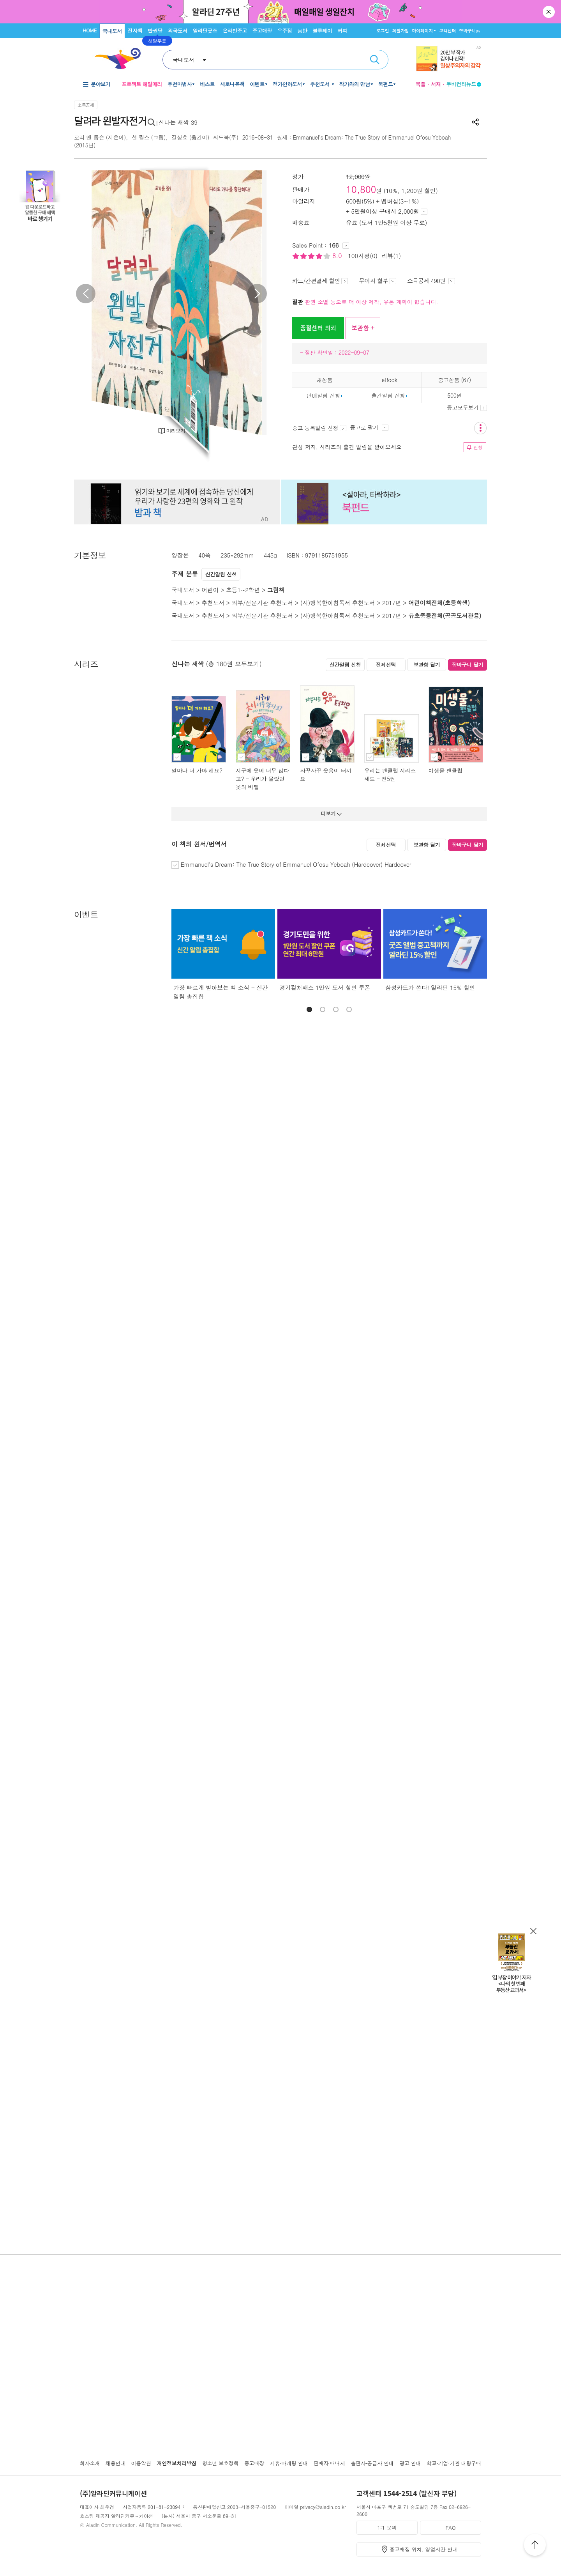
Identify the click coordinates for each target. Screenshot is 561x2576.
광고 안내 (410, 2463)
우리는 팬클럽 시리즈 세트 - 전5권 (390, 775)
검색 (375, 59)
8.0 (338, 255)
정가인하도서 (287, 84)
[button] (309, 1009)
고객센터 (447, 31)
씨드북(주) (225, 137)
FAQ (450, 2527)
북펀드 (385, 84)
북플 (420, 84)
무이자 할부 (377, 280)
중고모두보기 (467, 407)
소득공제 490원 (431, 280)
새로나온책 (232, 84)
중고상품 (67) (454, 380)
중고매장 (262, 30)
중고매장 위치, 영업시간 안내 (423, 2549)
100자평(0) (363, 255)
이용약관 (141, 2463)
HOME (90, 30)
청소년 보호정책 (220, 2463)
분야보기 (100, 84)
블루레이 (322, 30)
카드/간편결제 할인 (320, 280)
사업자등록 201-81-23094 (151, 2506)
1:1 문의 (387, 2527)
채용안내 (115, 2463)
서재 (436, 84)
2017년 (391, 602)
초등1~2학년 (243, 590)
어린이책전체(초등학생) (439, 602)
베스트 (207, 84)
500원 (454, 395)
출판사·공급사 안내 (372, 2463)
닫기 (549, 11)
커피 (342, 30)
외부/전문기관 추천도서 (262, 602)
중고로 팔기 (369, 427)
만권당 (155, 30)
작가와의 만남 (354, 84)
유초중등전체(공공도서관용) (444, 615)
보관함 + (362, 328)
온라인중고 (234, 30)
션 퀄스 (141, 137)
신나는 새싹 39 (178, 122)
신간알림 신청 (221, 574)
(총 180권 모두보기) (234, 663)
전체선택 (386, 664)
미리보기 (175, 430)
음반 (302, 30)
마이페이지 (422, 31)
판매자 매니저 (329, 2463)
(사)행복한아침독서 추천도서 (337, 602)
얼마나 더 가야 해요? (196, 770)
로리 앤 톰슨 (89, 137)
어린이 (210, 590)
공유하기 (475, 122)
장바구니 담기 (467, 664)
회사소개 (90, 2463)
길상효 (179, 137)
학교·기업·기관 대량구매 (454, 2463)
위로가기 (534, 2546)
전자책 (135, 30)
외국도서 (177, 30)
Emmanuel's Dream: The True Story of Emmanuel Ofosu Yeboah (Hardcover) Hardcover (296, 864)
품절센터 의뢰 (318, 328)
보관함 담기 (426, 664)
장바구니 (469, 31)
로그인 (382, 31)
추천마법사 (180, 84)
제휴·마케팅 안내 (289, 2463)
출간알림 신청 (388, 395)
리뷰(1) (391, 255)
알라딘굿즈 (205, 30)
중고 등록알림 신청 (319, 428)
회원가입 (400, 31)
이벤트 (257, 84)
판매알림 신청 (323, 395)
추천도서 (320, 84)
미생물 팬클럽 (445, 770)
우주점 (284, 30)
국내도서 (112, 31)
